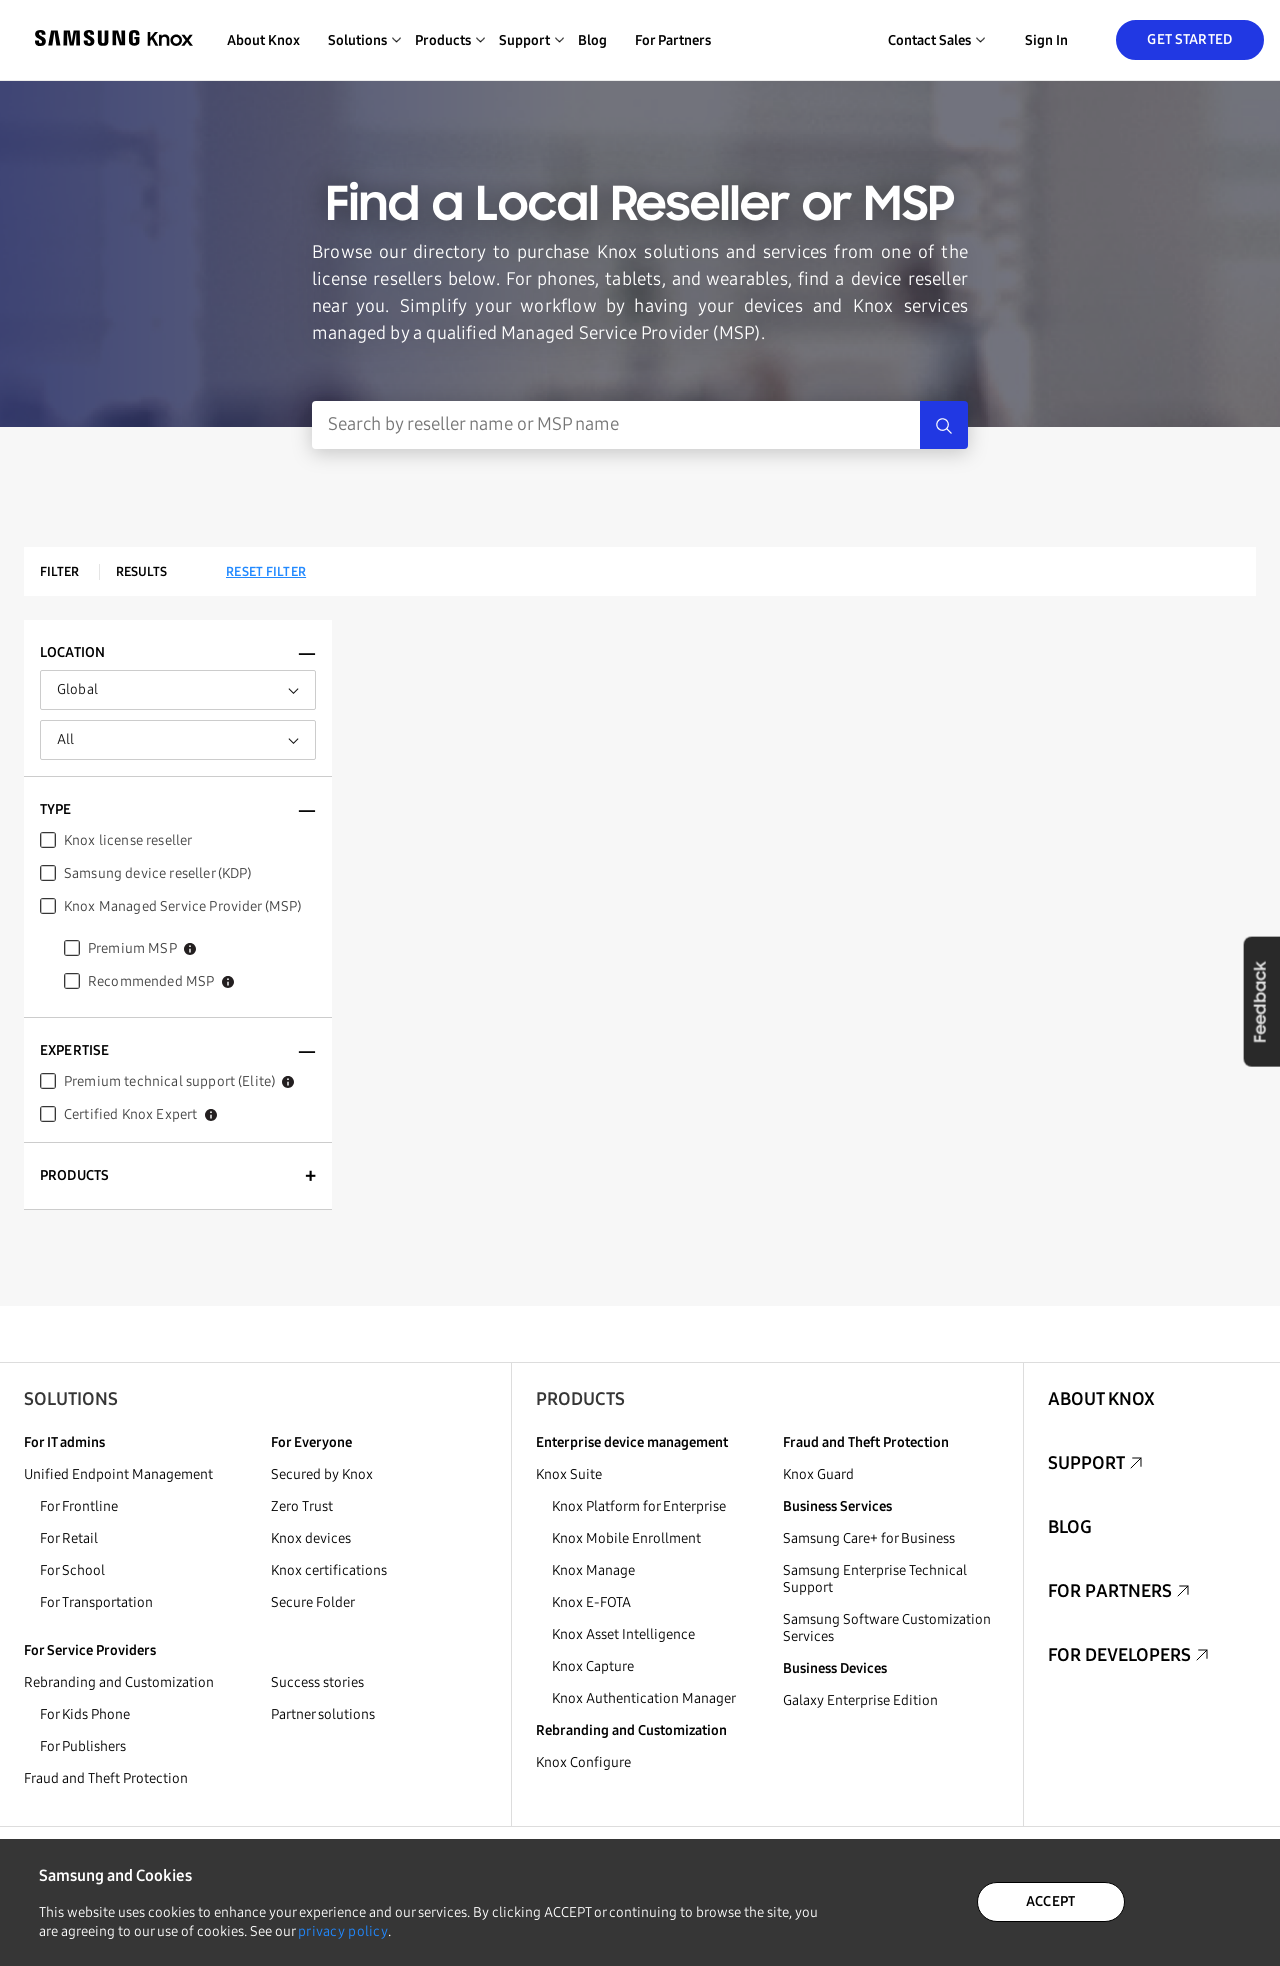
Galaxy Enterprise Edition (860, 1700)
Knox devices (311, 1538)
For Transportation (96, 1602)
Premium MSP (142, 948)
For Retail (69, 1538)
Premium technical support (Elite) (179, 1081)
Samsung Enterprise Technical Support (875, 1579)
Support (1086, 1463)
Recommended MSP (161, 981)
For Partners (673, 40)
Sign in (1046, 40)
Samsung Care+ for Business (869, 1538)
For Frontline (79, 1506)
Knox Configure (583, 1762)
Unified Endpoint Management (118, 1474)
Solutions (71, 1399)
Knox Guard (818, 1474)
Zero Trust (302, 1506)
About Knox (263, 40)
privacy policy (343, 1931)
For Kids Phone (85, 1714)
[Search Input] (616, 425)
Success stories (317, 1682)
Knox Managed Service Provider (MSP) (183, 906)
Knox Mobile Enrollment (626, 1538)
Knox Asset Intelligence (623, 1634)
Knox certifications (329, 1570)
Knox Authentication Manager (644, 1698)
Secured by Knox (322, 1474)
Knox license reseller (128, 840)
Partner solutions (323, 1714)
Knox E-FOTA (591, 1602)
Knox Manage (593, 1570)
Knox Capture (593, 1666)
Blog (592, 40)
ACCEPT (1051, 1901)
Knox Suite (569, 1474)
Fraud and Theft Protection (106, 1778)
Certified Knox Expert (140, 1114)
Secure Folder (313, 1602)
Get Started (1189, 39)
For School (72, 1570)
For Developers (1119, 1655)
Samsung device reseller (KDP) (158, 873)
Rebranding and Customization (119, 1682)
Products (580, 1399)
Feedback (1261, 1001)
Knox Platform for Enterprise (639, 1506)
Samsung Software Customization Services (887, 1628)
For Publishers (83, 1746)
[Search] (944, 425)
